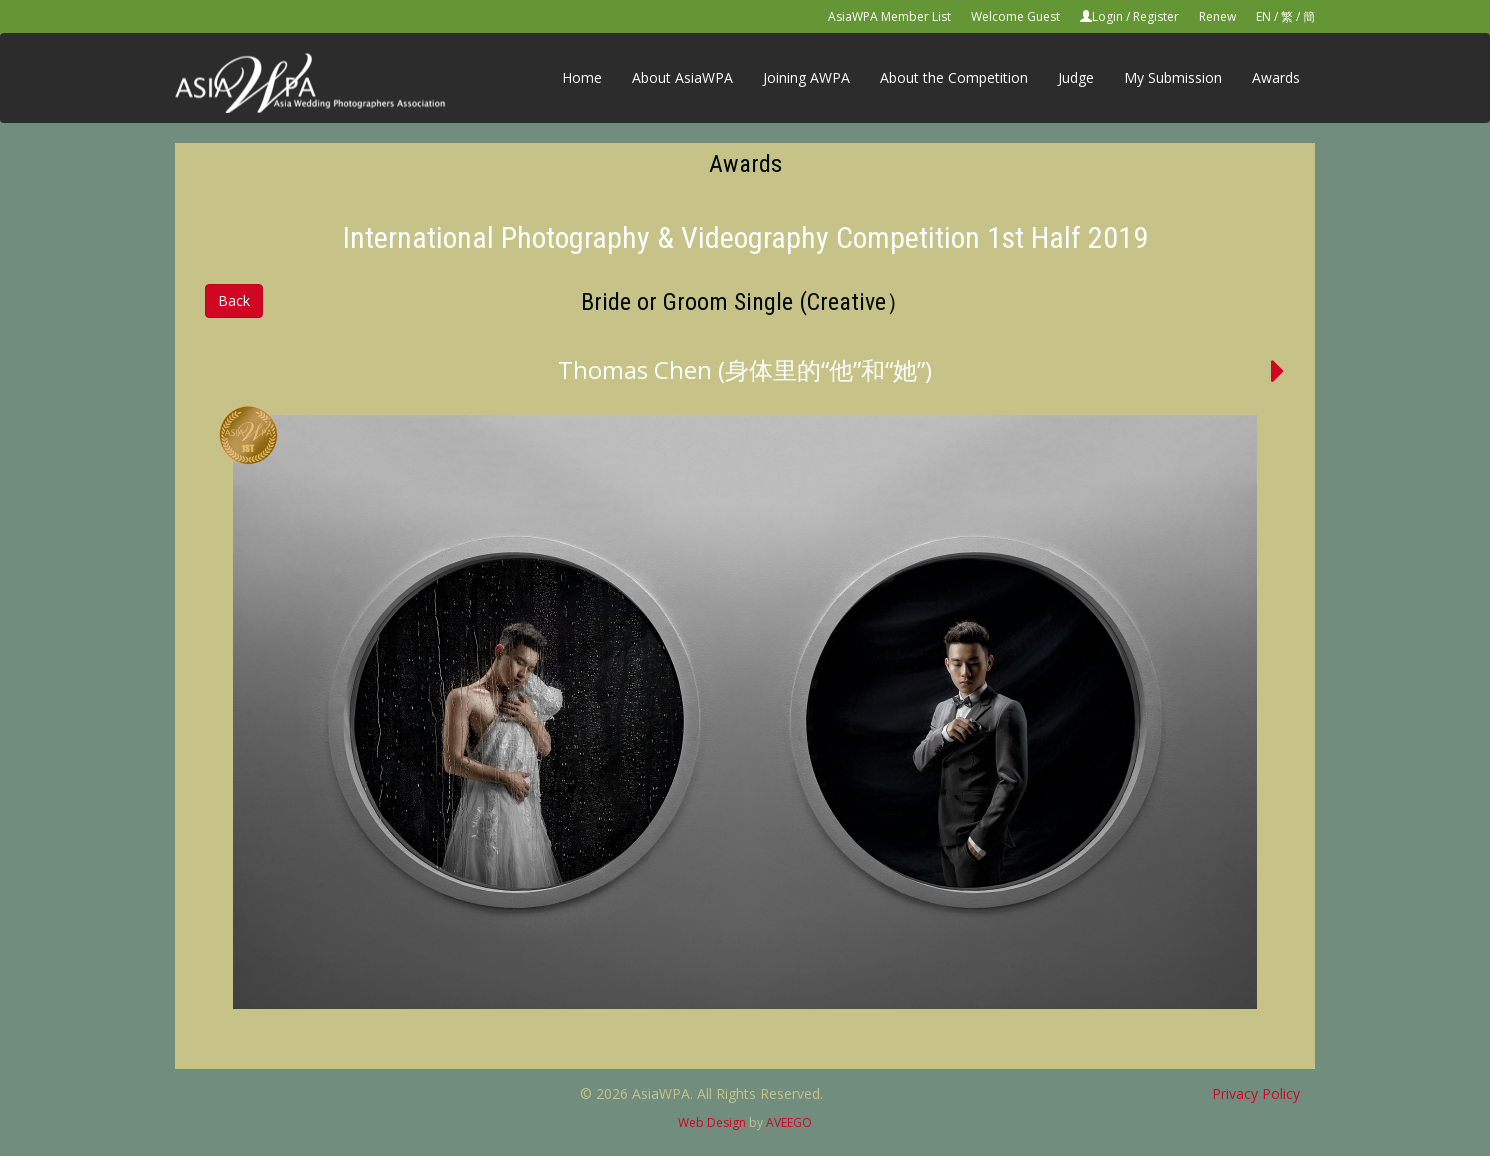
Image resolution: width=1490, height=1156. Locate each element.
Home (582, 77)
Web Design (712, 1122)
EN (1263, 16)
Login (1107, 16)
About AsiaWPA (682, 77)
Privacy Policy (1256, 1093)
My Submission (1173, 77)
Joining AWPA (806, 77)
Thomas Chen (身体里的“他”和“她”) (745, 369)
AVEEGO (789, 1122)
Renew (1217, 16)
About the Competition (954, 77)
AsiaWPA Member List (889, 16)
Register (1156, 16)
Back (234, 300)
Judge (1076, 77)
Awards (1276, 77)
